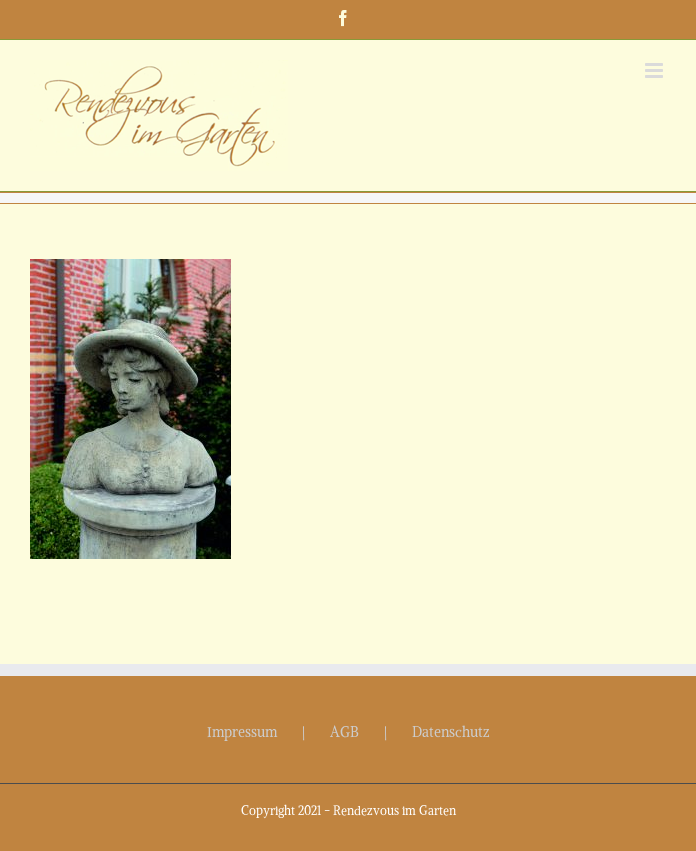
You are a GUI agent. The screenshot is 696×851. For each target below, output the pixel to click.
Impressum (242, 732)
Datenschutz (451, 732)
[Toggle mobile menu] (655, 70)
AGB (344, 732)
